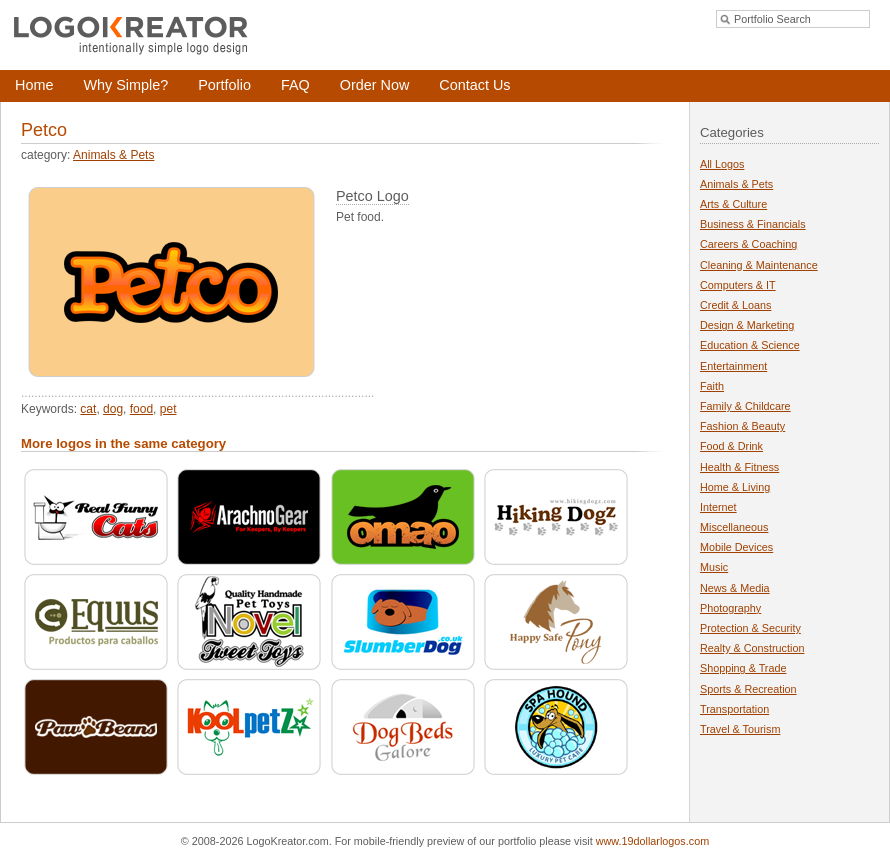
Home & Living (735, 487)
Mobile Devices (736, 547)
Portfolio (224, 85)
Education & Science (750, 345)
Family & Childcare (745, 406)
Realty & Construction (752, 648)
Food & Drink (731, 446)
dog (113, 409)
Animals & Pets (113, 155)
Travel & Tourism (740, 729)
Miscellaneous (734, 527)
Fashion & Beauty (742, 426)
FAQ (295, 85)
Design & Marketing (747, 325)
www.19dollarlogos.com (652, 841)
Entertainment (733, 366)
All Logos (722, 164)
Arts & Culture (733, 204)
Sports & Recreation (748, 689)
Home (34, 85)
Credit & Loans (735, 305)
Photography (730, 608)
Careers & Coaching (748, 244)
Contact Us (474, 85)
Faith (712, 386)
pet (168, 409)
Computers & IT (738, 285)
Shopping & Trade (743, 668)
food (141, 409)
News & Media (735, 588)
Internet (718, 507)
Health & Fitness (739, 467)
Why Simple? (125, 85)
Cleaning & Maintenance (759, 265)
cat (88, 409)
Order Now (375, 85)
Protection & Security (750, 628)
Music (714, 567)
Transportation (734, 709)
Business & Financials (753, 224)
